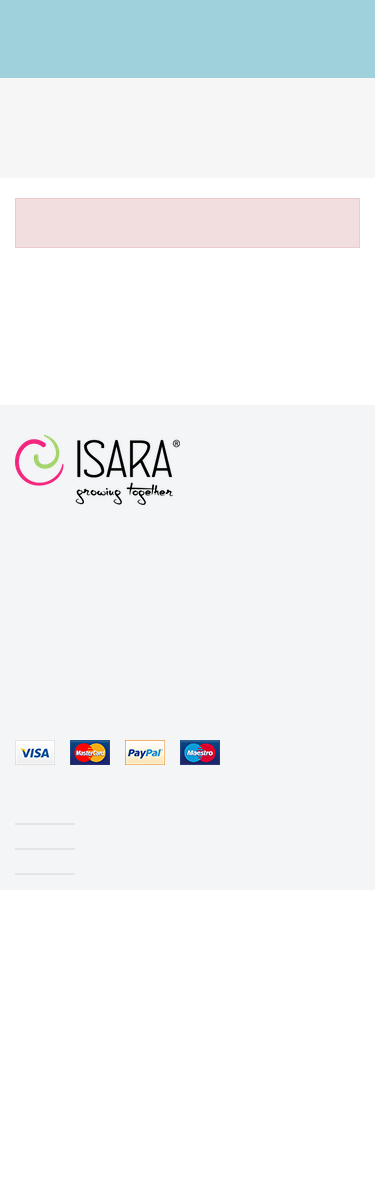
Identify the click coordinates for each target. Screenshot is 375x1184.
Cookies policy (167, 1162)
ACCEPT (264, 1162)
